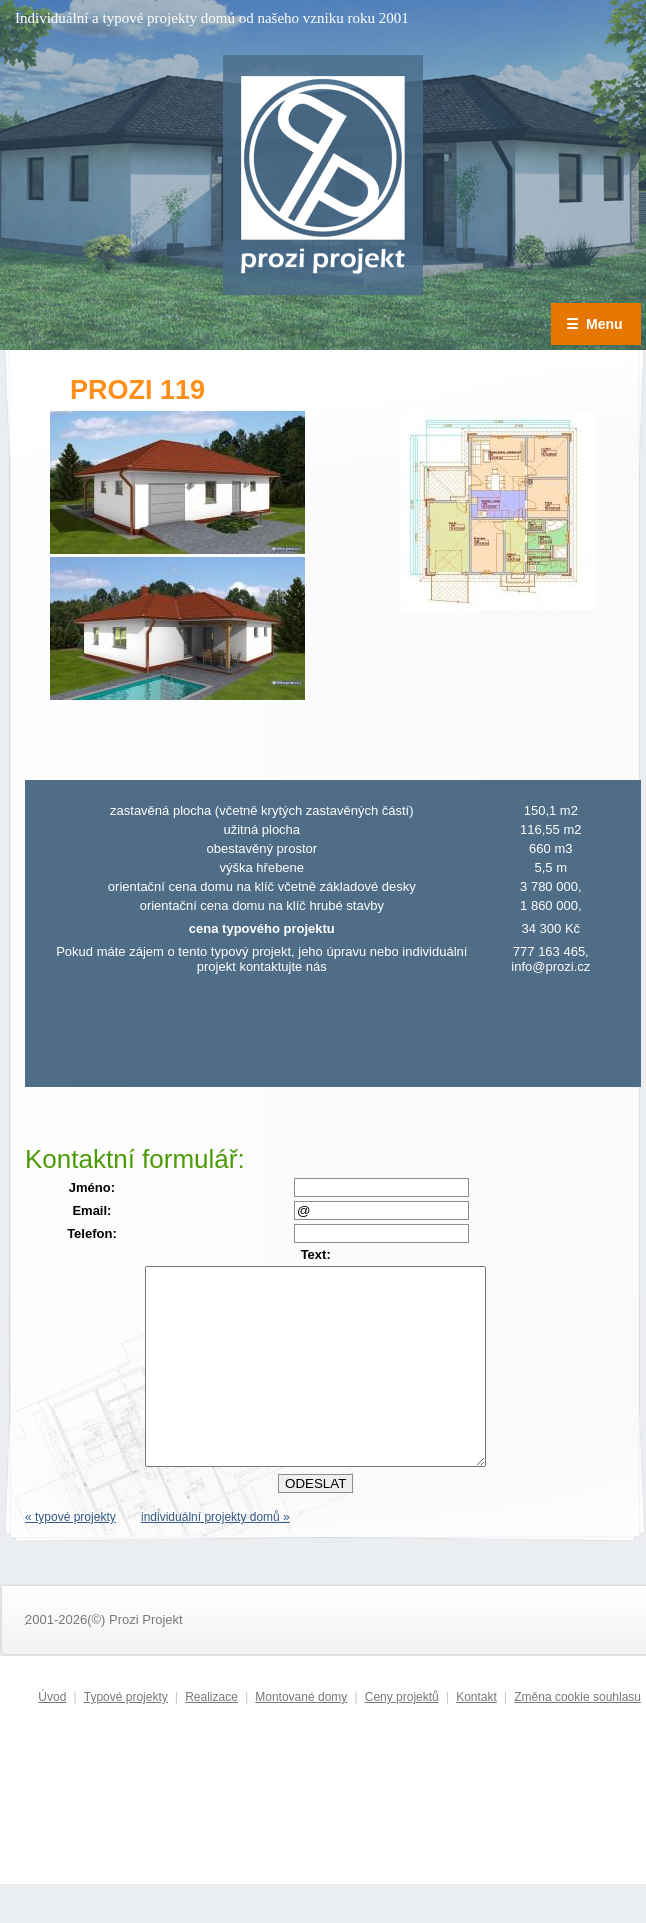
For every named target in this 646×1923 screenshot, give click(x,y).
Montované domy (301, 1736)
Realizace (211, 1736)
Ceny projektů (402, 1736)
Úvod (52, 1736)
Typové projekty (126, 1736)
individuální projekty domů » (215, 1556)
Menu (594, 324)
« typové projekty (70, 1556)
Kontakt (476, 1736)
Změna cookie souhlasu (577, 1736)
